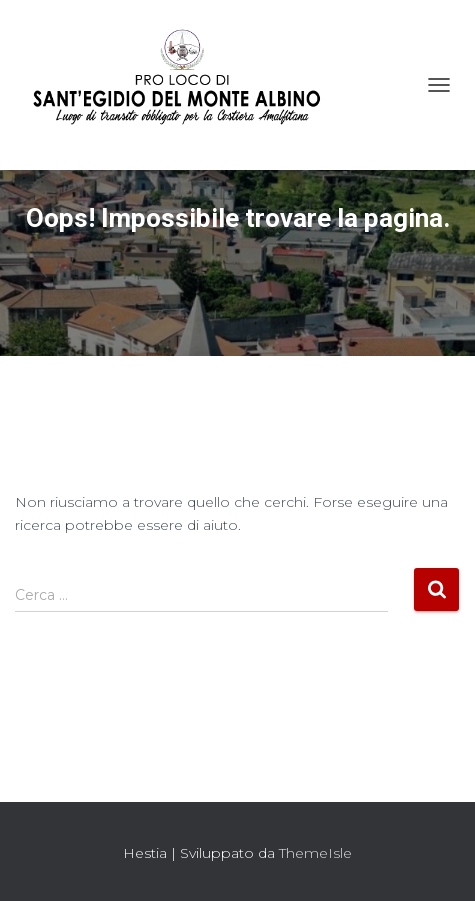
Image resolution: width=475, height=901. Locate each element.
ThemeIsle (315, 853)
